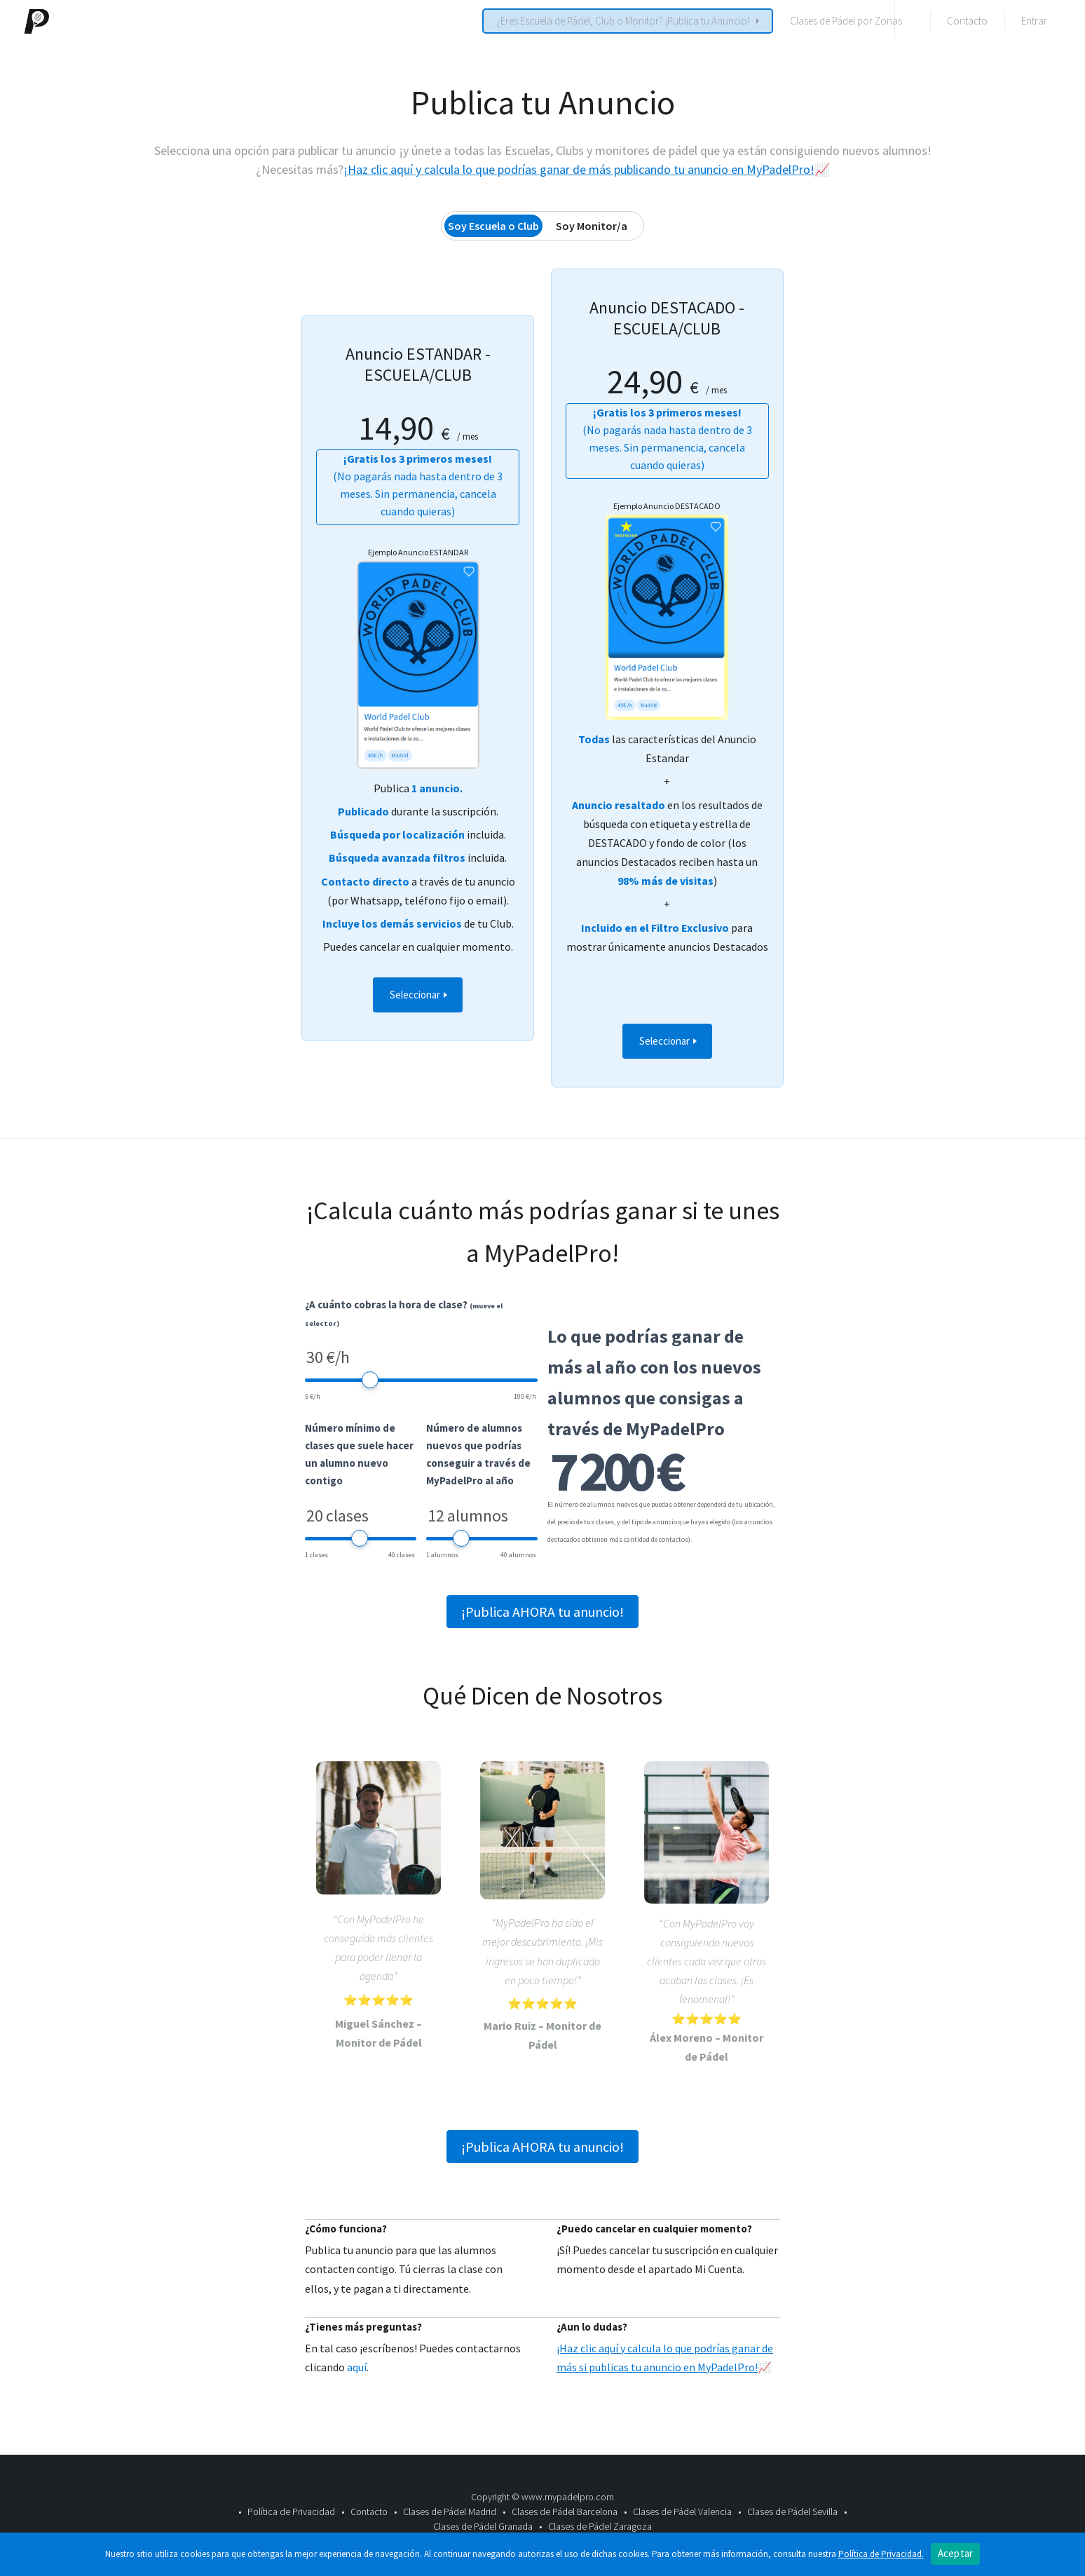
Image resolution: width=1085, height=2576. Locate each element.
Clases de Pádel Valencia (682, 2511)
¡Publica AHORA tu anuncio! (542, 1611)
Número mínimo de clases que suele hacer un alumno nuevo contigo (359, 1454)
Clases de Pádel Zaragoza (600, 2526)
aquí (357, 2367)
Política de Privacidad (291, 2511)
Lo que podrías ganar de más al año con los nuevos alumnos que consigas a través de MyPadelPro (654, 1381)
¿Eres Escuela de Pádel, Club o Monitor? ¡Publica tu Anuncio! (622, 20)
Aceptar (956, 2553)
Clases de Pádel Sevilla (792, 2511)
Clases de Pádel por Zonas (846, 20)
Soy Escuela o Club (493, 226)
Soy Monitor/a (591, 226)
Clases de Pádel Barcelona (564, 2511)
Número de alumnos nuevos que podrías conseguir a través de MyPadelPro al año (478, 1454)
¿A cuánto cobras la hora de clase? (404, 1313)
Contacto (967, 20)
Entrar (1034, 20)
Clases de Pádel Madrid (449, 2511)
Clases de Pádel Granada (483, 2526)
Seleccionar (416, 994)
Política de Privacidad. (881, 2554)
